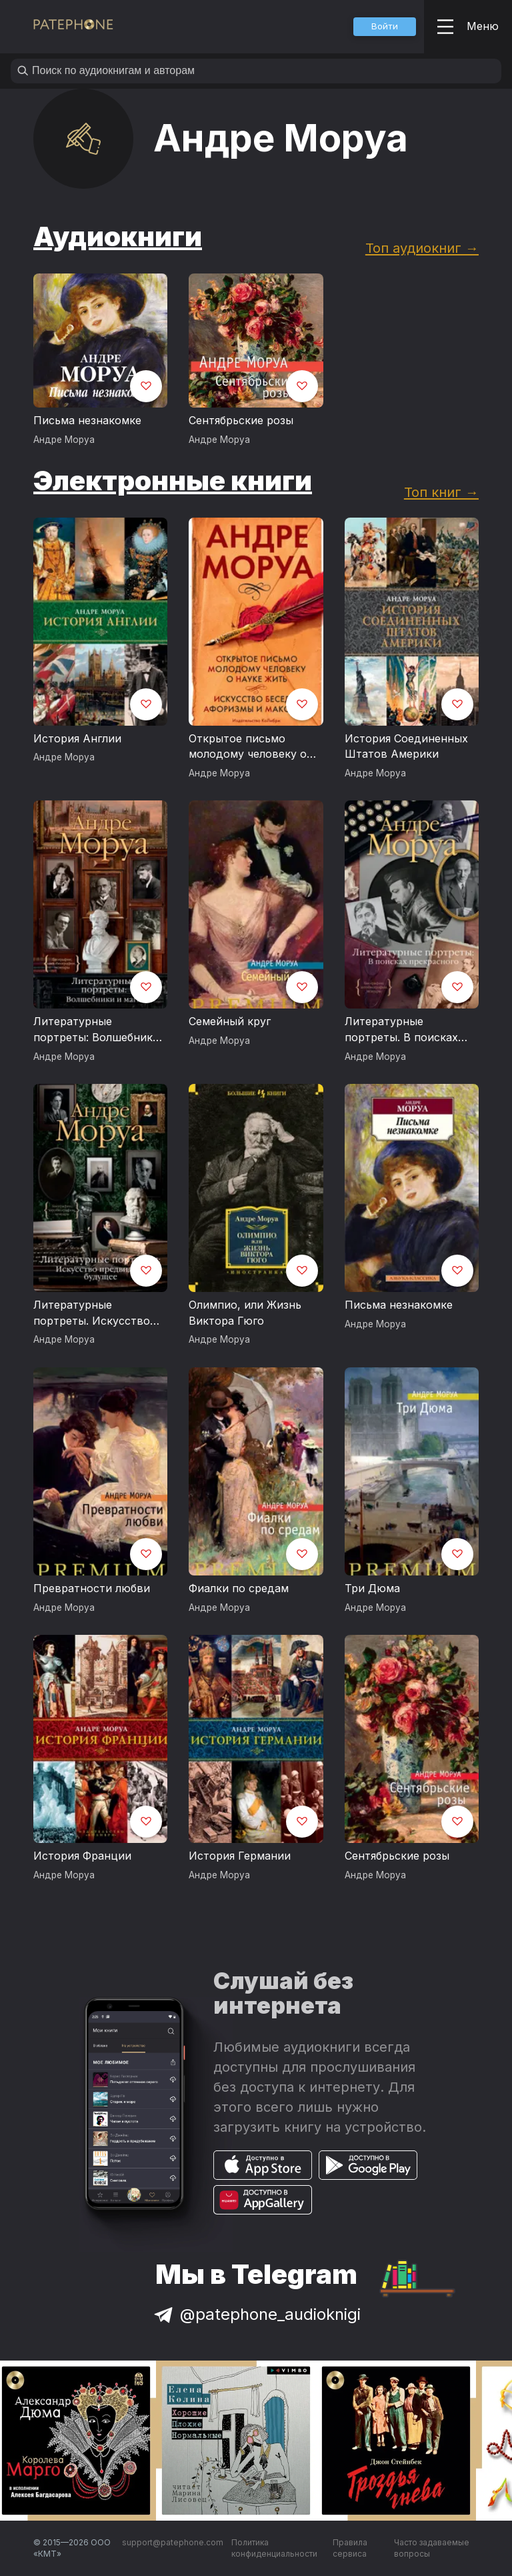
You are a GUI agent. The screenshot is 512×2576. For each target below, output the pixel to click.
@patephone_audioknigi (256, 2314)
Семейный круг (230, 1021)
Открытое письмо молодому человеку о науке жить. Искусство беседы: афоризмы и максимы (251, 747)
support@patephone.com (172, 2542)
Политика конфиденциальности (274, 2548)
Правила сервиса (350, 2548)
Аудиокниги (117, 236)
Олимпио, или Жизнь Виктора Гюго (245, 1312)
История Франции (82, 1855)
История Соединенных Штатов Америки (406, 746)
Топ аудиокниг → (422, 247)
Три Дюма (372, 1588)
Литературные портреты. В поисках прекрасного (401, 1030)
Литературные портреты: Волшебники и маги (96, 1030)
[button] (384, 26)
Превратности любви (91, 1588)
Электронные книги (172, 480)
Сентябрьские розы (241, 420)
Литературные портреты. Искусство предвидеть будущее (91, 1313)
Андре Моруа (64, 439)
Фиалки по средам (239, 1588)
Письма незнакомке (87, 420)
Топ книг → (441, 492)
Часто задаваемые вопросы (431, 2548)
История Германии (240, 1855)
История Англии (77, 738)
